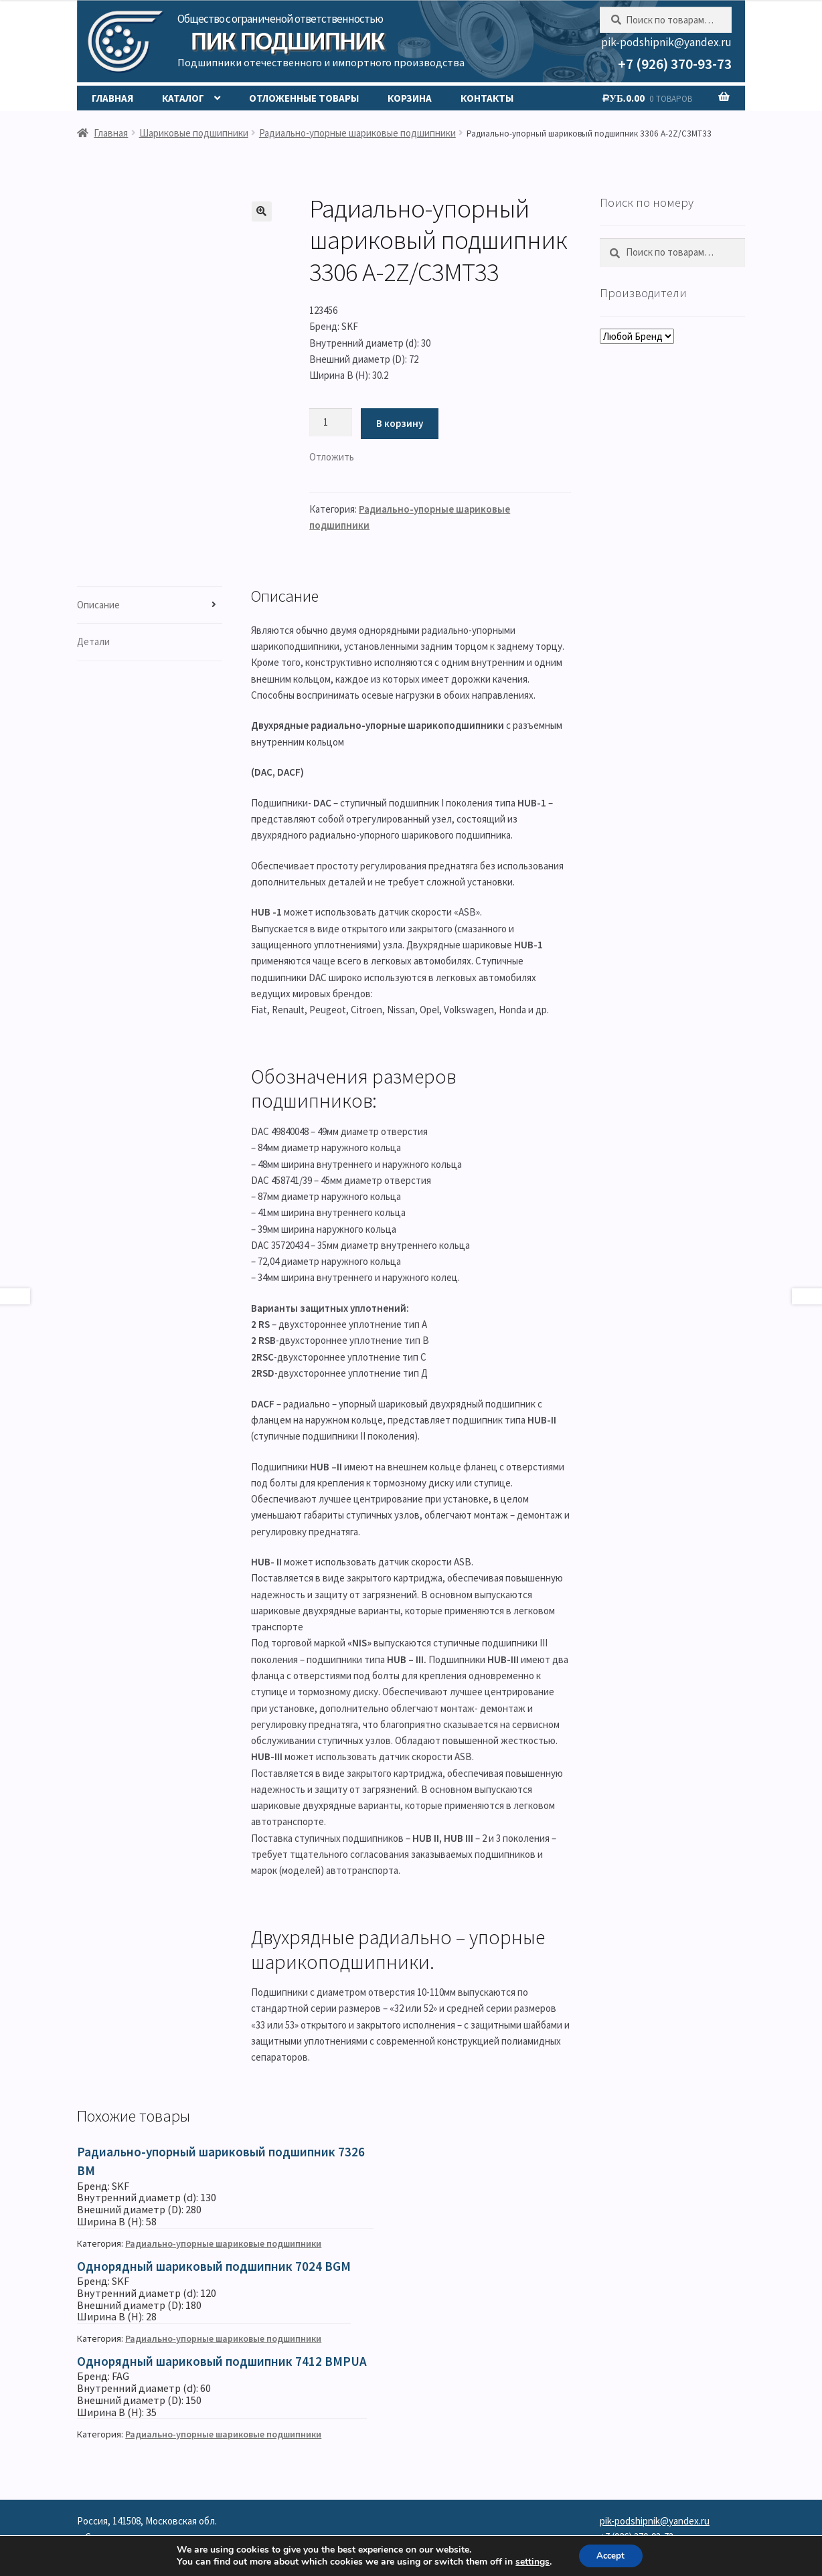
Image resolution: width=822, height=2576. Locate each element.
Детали (93, 641)
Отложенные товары (304, 98)
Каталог (183, 98)
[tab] (149, 605)
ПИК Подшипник (287, 40)
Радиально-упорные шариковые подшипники (357, 132)
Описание (98, 604)
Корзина (410, 98)
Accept (612, 2555)
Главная (112, 98)
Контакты (487, 98)
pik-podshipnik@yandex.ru (666, 42)
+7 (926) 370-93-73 (675, 64)
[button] (331, 457)
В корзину (399, 423)
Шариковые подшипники (193, 132)
